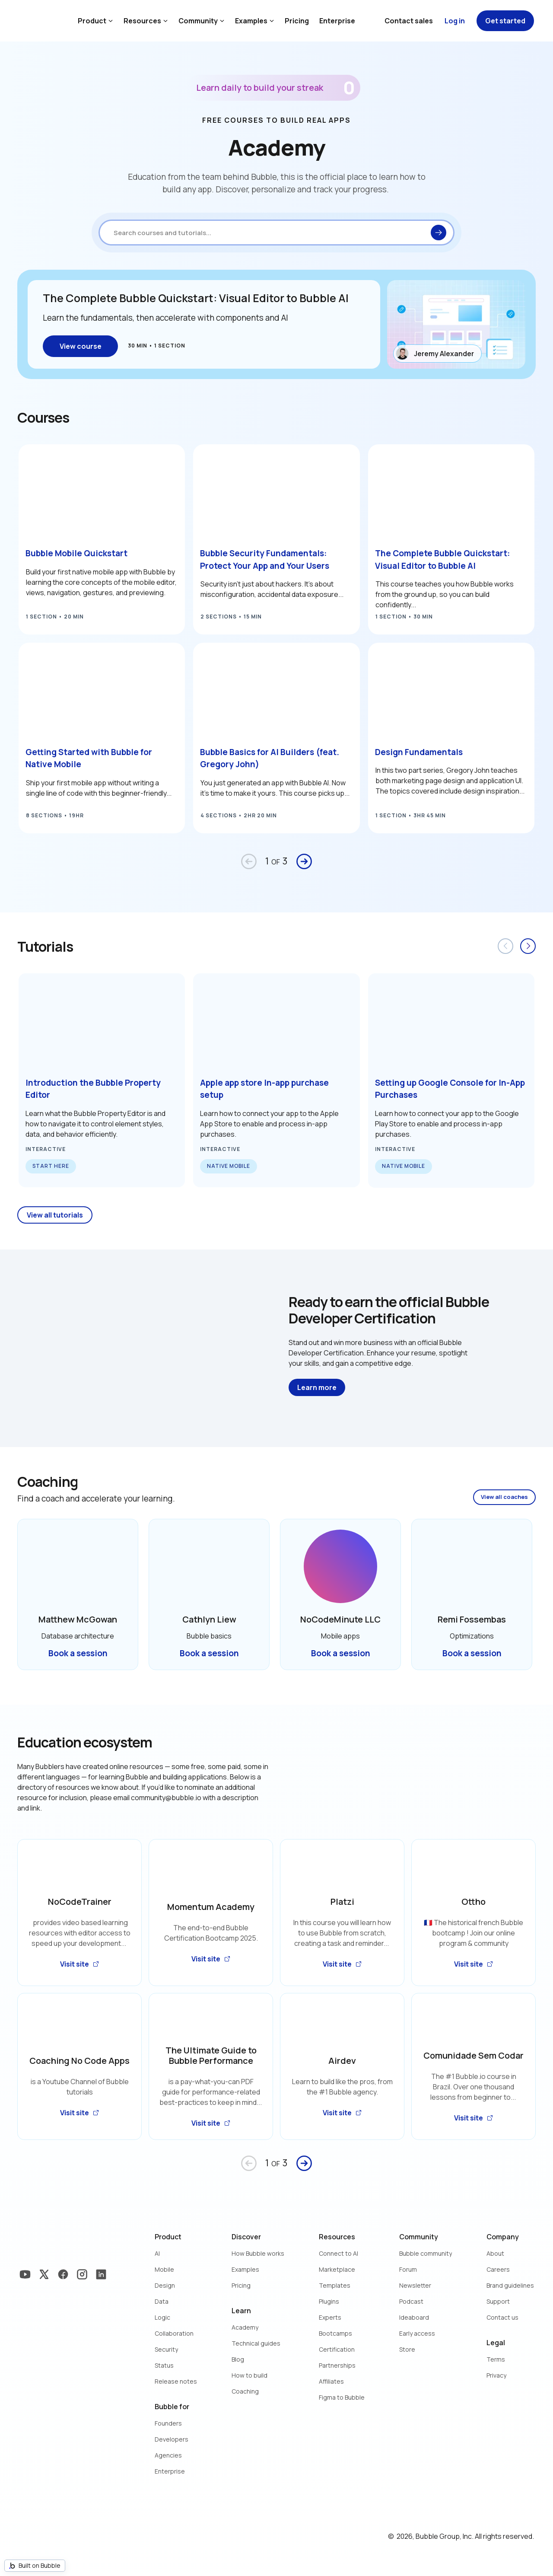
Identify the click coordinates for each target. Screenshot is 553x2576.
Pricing (297, 21)
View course (81, 346)
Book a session (78, 1653)
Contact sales (409, 21)
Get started (505, 21)
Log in (455, 21)
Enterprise (337, 21)
